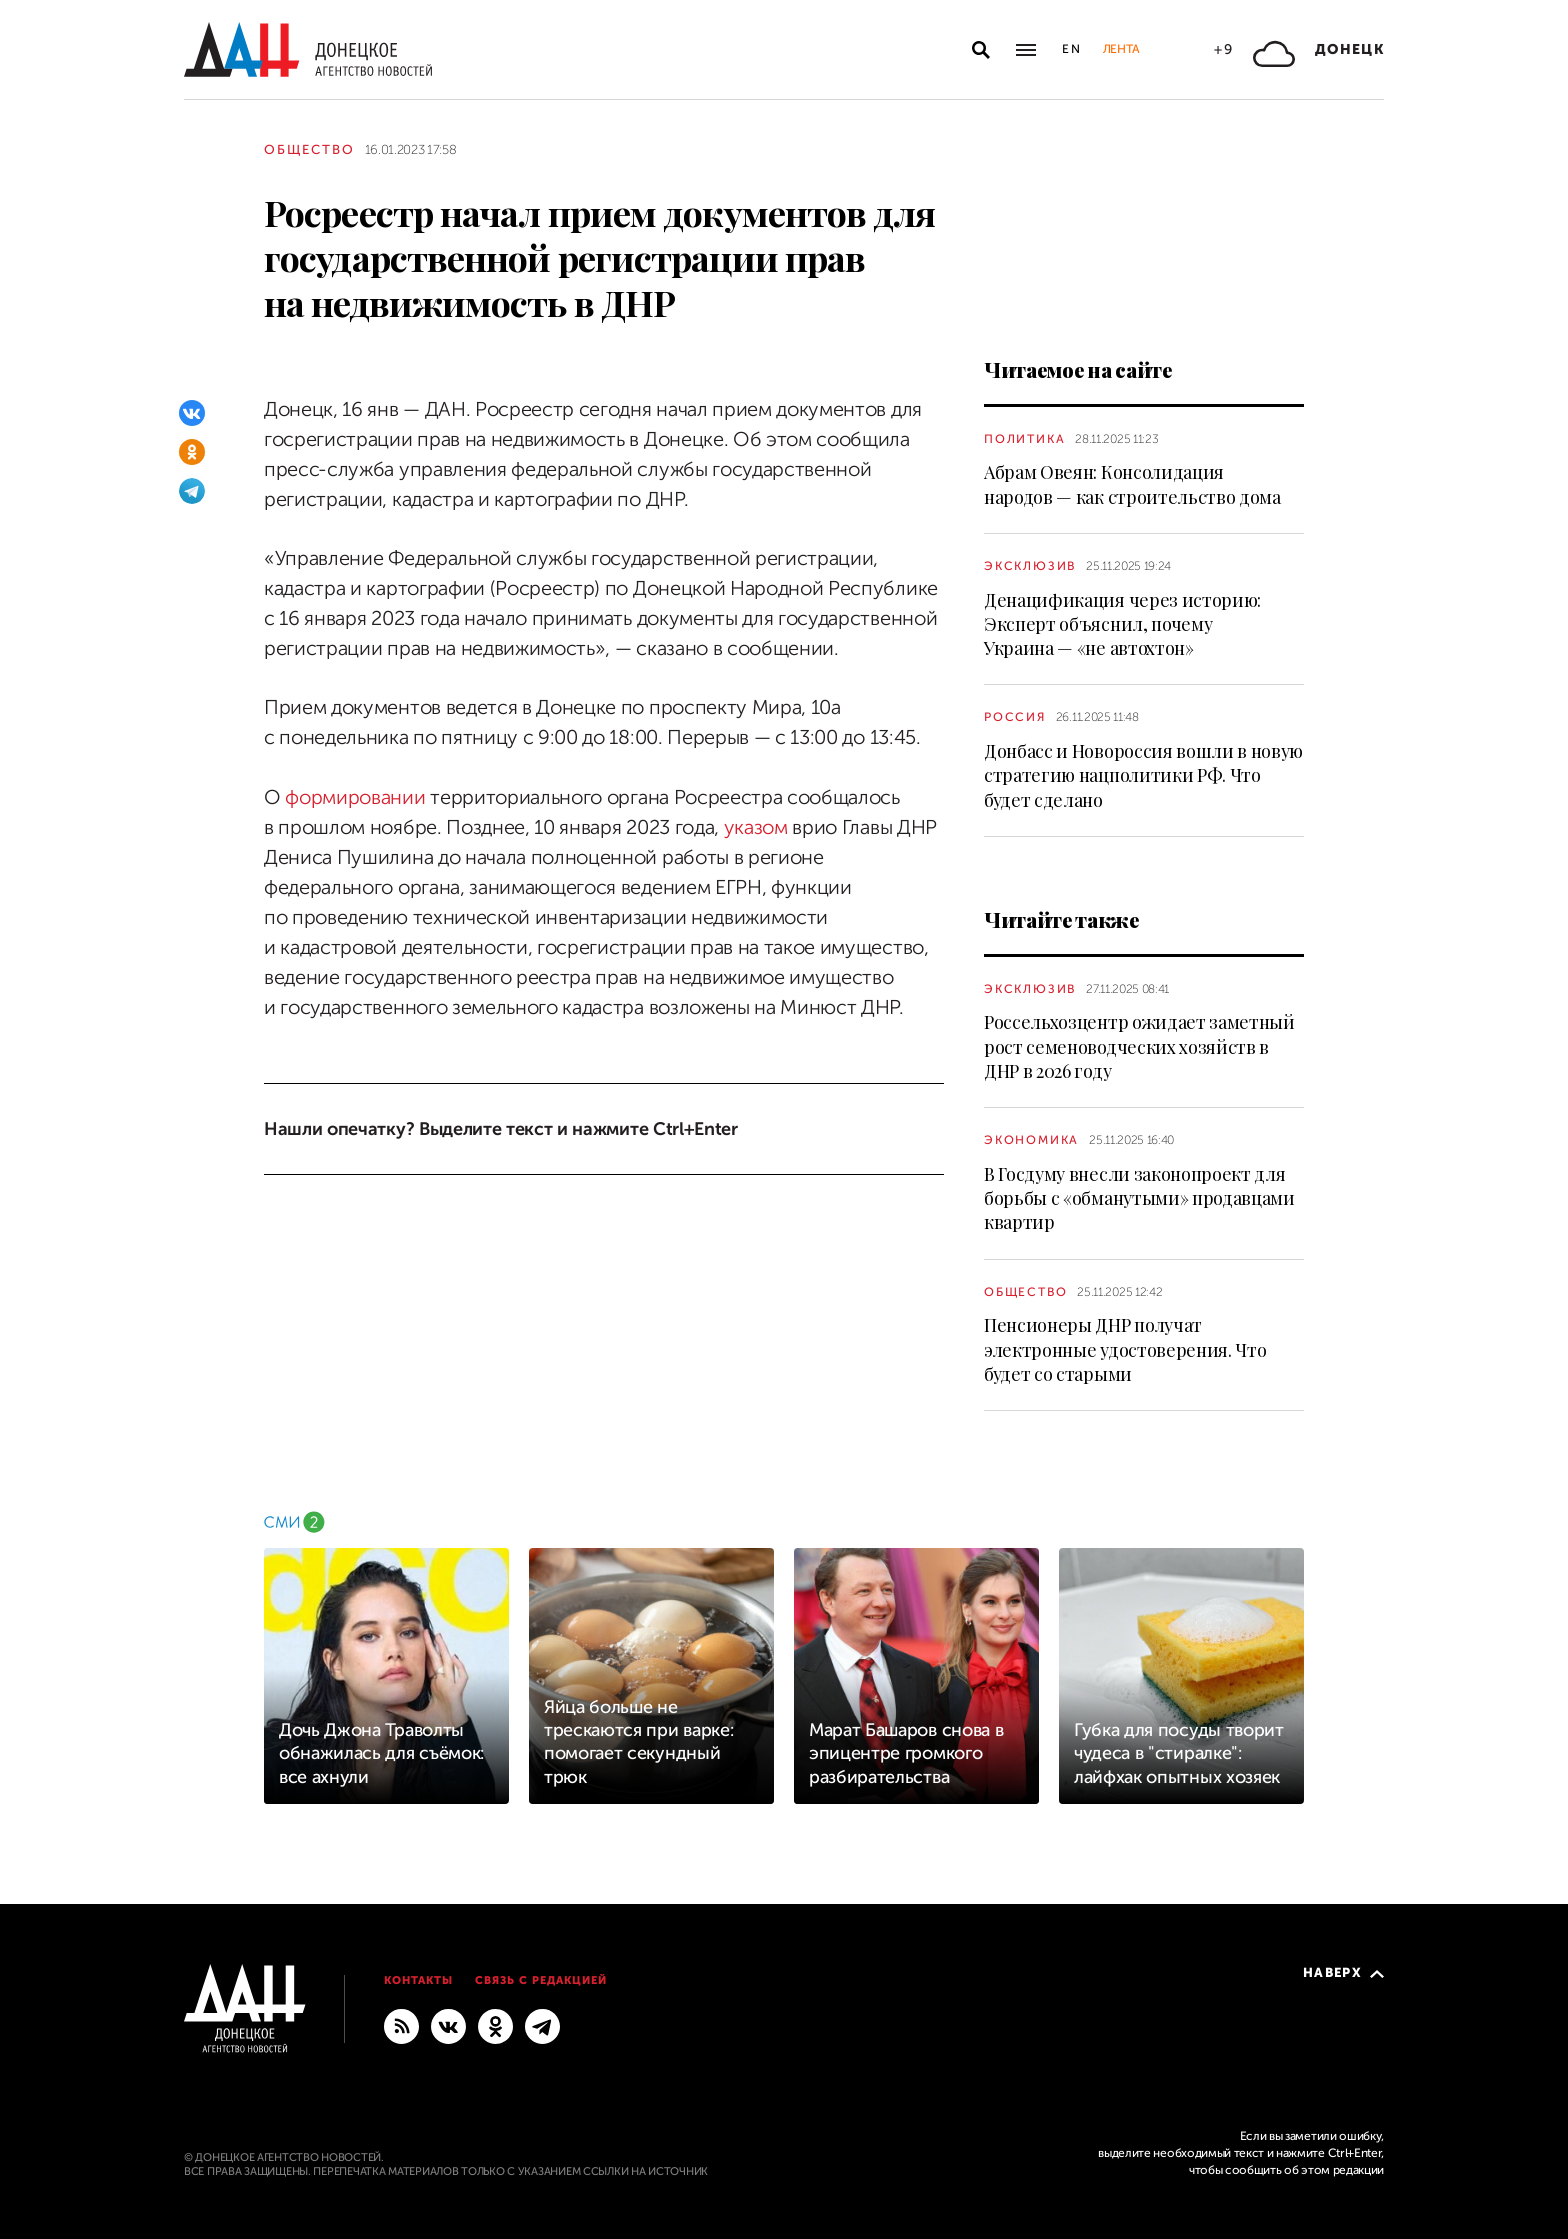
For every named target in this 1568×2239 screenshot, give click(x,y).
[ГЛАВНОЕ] (542, 2026)
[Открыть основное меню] (1026, 50)
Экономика (1031, 1140)
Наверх (1343, 1972)
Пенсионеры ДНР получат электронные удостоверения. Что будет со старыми (1125, 1349)
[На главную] (308, 49)
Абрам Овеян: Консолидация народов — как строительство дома (1132, 484)
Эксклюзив (1030, 566)
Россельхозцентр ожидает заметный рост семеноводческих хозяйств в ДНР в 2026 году (1139, 1046)
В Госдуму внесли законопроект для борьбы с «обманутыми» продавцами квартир (1139, 1198)
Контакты (418, 1980)
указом (756, 827)
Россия (1015, 717)
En (1072, 49)
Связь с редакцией (541, 1980)
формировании (355, 797)
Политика (1024, 439)
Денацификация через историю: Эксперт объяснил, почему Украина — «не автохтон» (1122, 624)
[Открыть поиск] (981, 50)
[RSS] (401, 2026)
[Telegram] (192, 491)
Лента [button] (1121, 49)
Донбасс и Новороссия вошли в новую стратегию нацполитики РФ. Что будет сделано (1143, 775)
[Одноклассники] (192, 452)
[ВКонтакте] (192, 413)
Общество (309, 149)
